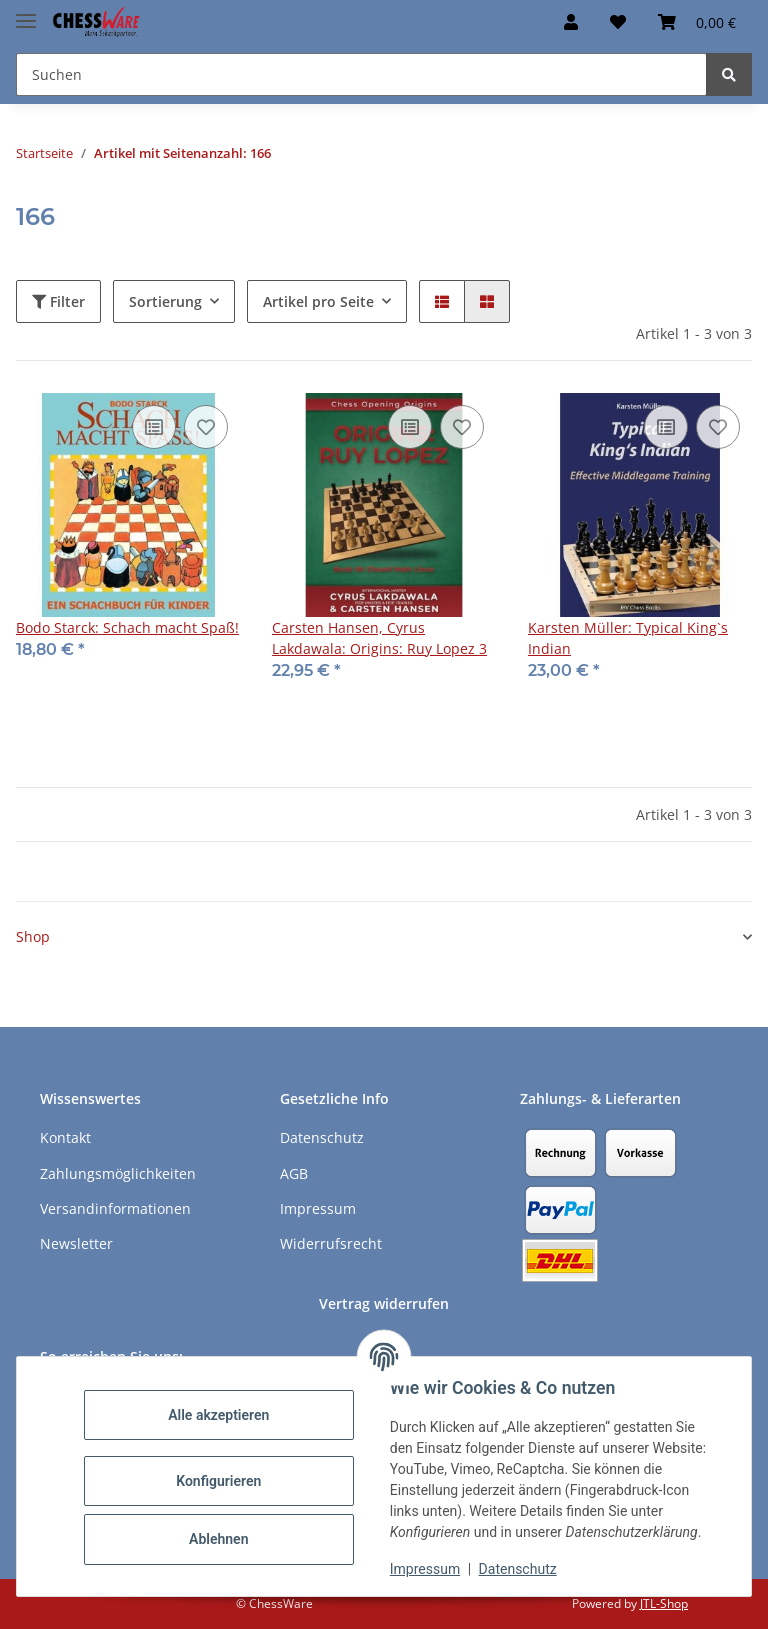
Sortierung (165, 301)
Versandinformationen (115, 1208)
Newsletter (76, 1243)
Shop (33, 936)
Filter (58, 301)
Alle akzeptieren (219, 1415)
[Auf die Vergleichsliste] (154, 427)
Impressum (426, 1569)
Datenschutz (519, 1569)
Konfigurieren (219, 1481)
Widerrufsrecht (331, 1243)
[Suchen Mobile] (361, 74)
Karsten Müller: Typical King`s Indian (628, 638)
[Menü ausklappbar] (26, 12)
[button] (571, 22)
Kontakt (65, 1137)
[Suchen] (729, 74)
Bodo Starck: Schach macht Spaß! (127, 627)
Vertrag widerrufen (384, 1303)
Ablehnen (219, 1539)
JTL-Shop (664, 1603)
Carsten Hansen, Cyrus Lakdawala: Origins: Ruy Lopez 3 (379, 638)
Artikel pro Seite (318, 301)
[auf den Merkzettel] (206, 427)
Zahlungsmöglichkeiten (118, 1173)
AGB (294, 1173)
